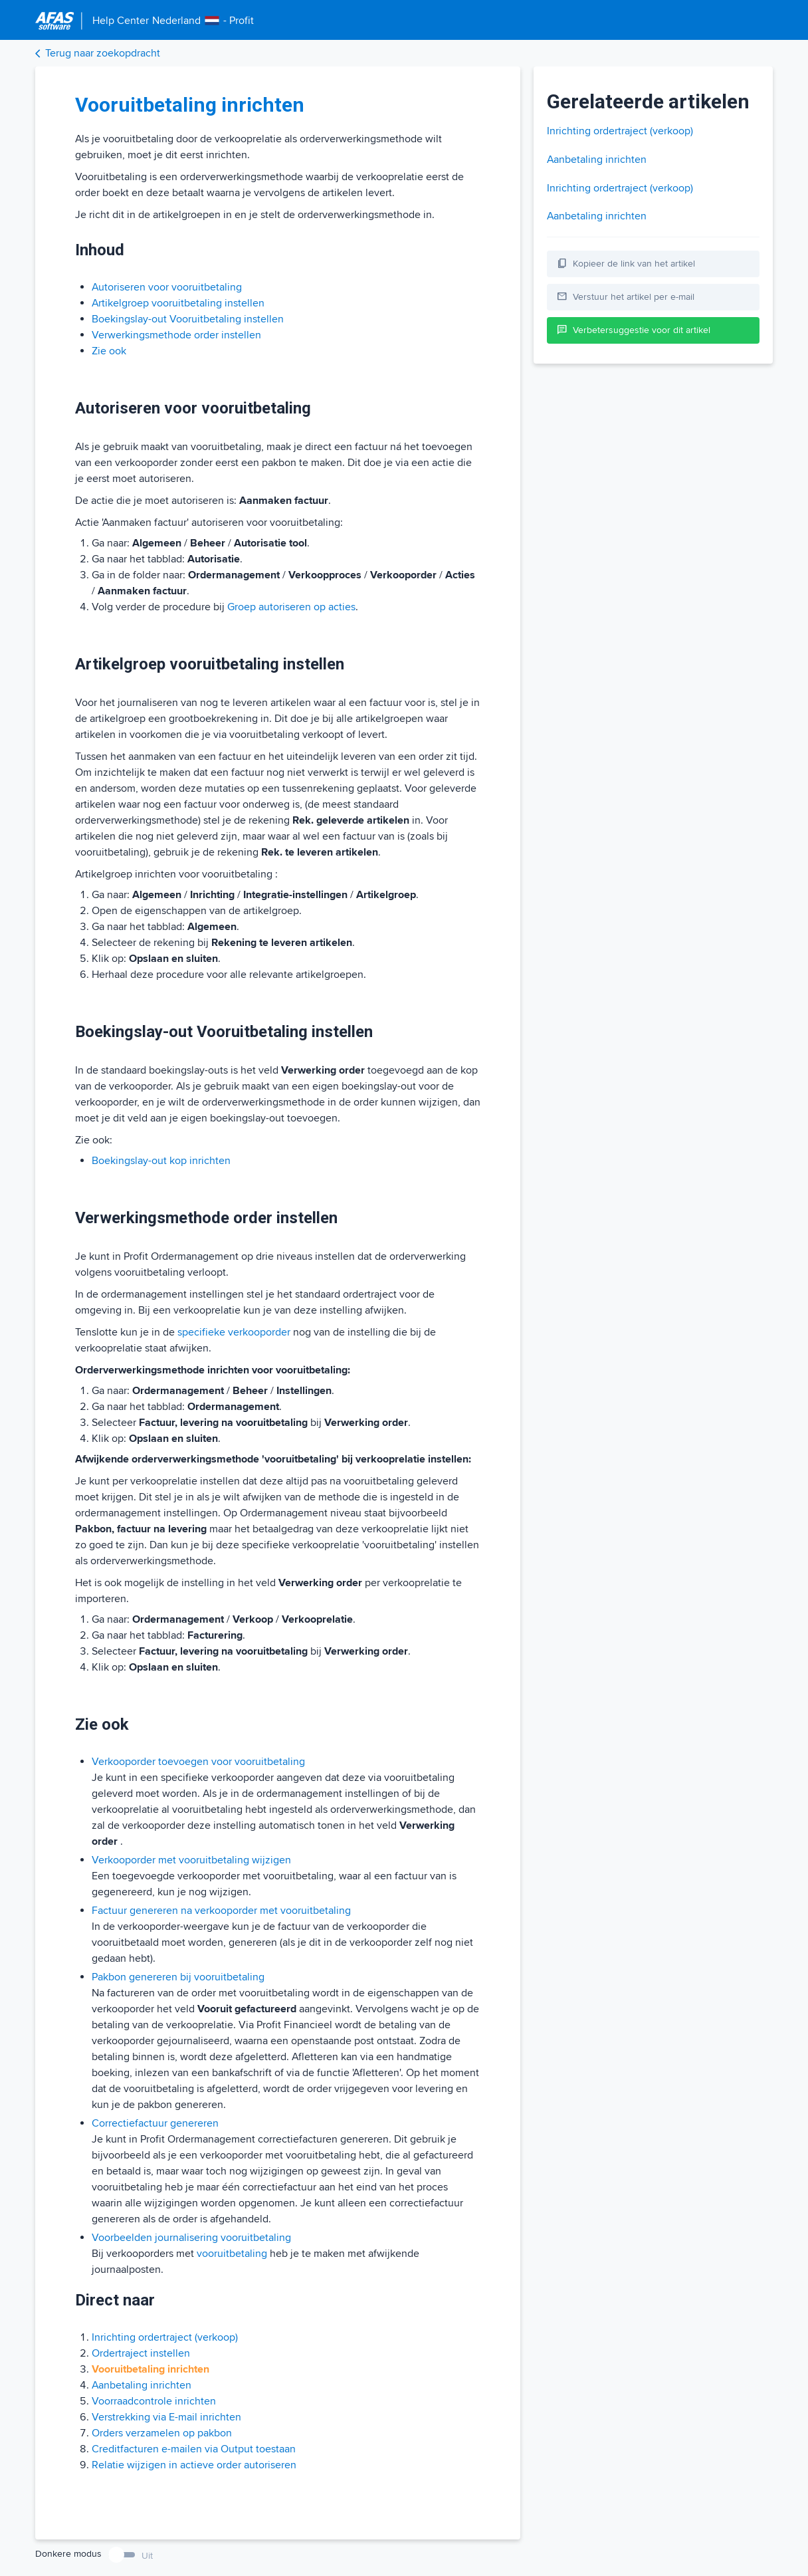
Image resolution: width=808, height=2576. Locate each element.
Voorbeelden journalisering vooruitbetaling (191, 2237)
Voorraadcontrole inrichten (154, 2401)
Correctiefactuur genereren (155, 2123)
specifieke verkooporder (233, 1332)
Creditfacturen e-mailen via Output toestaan (194, 2449)
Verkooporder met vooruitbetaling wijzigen (191, 1860)
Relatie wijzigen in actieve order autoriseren (194, 2465)
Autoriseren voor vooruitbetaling (167, 287)
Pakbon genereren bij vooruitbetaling (178, 1977)
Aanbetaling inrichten (141, 2385)
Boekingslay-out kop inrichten (161, 1160)
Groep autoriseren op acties (291, 607)
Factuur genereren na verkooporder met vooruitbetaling (221, 1910)
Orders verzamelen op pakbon (162, 2433)
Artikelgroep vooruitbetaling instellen (178, 303)
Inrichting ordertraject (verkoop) (165, 2337)
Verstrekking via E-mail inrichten (166, 2417)
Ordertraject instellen (141, 2353)
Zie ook (109, 351)
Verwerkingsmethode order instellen (176, 335)
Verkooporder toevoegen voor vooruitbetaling (198, 1761)
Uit (147, 2555)
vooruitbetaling (232, 2253)
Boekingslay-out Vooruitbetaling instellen (188, 319)
